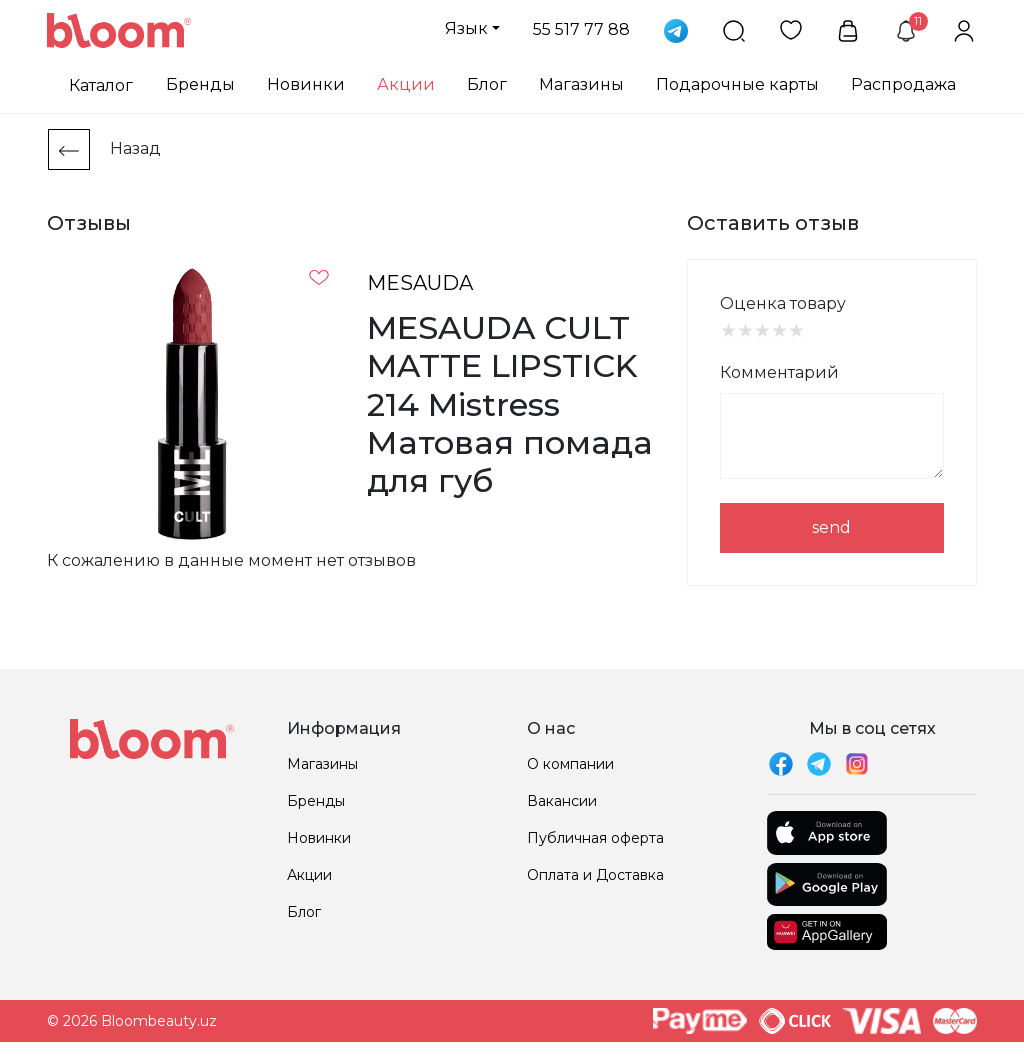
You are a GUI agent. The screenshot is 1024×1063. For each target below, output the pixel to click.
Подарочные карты (737, 84)
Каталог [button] (101, 85)
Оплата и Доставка (595, 875)
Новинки (306, 84)
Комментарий (779, 372)
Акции (406, 84)
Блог (487, 84)
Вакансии (562, 801)
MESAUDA (420, 283)
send (831, 527)
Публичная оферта (595, 838)
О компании (570, 764)
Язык (466, 28)
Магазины (581, 84)
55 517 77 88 (581, 29)
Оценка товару (783, 303)
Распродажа (903, 84)
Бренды (200, 84)
